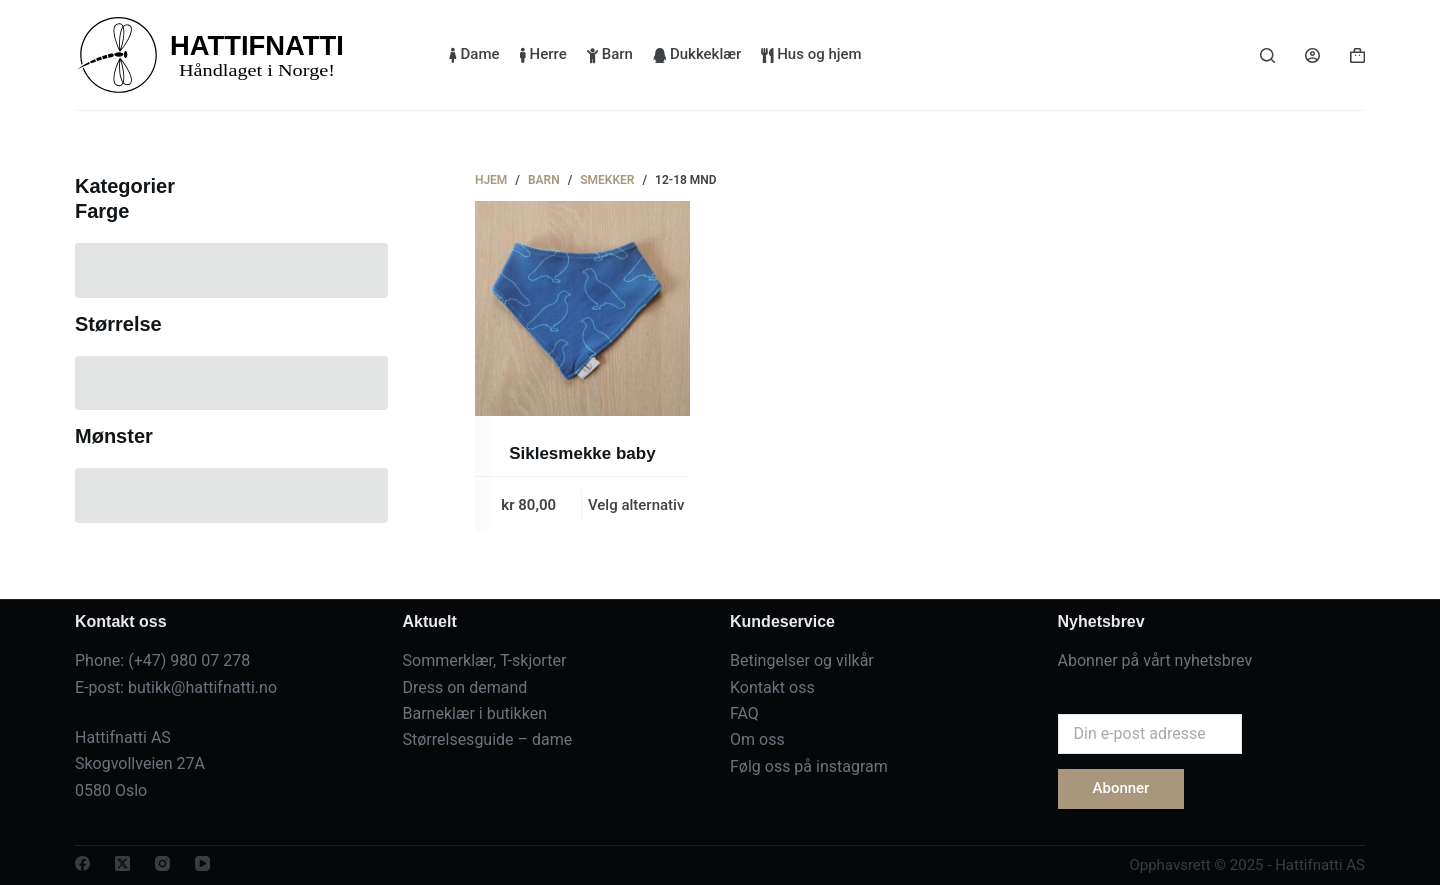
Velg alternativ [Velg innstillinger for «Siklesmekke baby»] (636, 505)
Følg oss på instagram (809, 766)
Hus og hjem (811, 54)
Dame (474, 54)
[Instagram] (162, 863)
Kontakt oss (772, 687)
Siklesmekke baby (582, 453)
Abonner (1121, 788)
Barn (610, 54)
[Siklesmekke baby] (582, 308)
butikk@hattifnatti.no (202, 687)
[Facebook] (82, 863)
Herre (543, 54)
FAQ (744, 713)
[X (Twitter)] (122, 863)
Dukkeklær (697, 54)
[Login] (1312, 55)
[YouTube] (202, 863)
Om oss (757, 739)
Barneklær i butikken (475, 713)
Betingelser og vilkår (802, 660)
